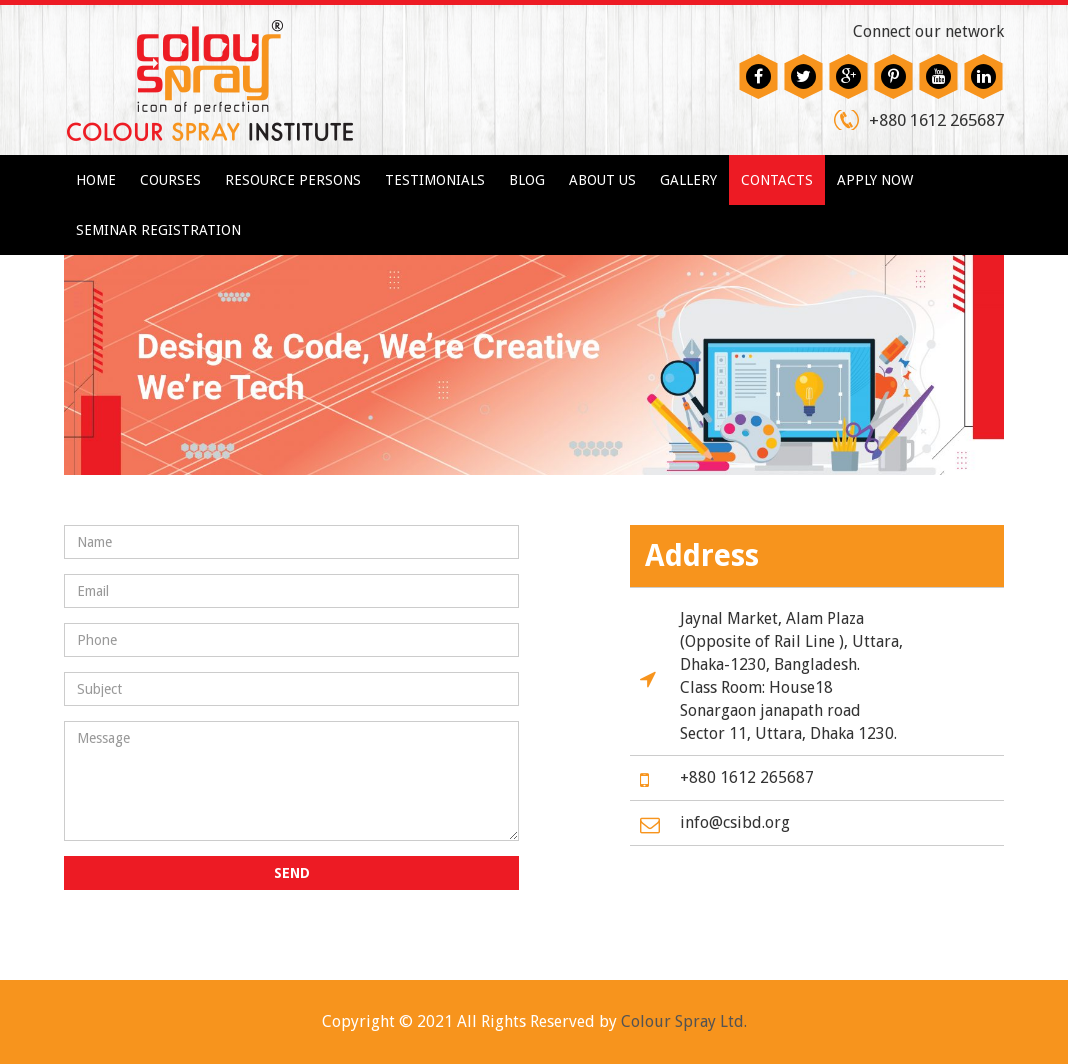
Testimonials (435, 180)
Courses (170, 180)
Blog (527, 180)
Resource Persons (293, 180)
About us (602, 180)
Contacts (777, 180)
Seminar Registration (158, 230)
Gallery (688, 180)
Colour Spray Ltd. (684, 1021)
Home (96, 180)
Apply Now (875, 180)
